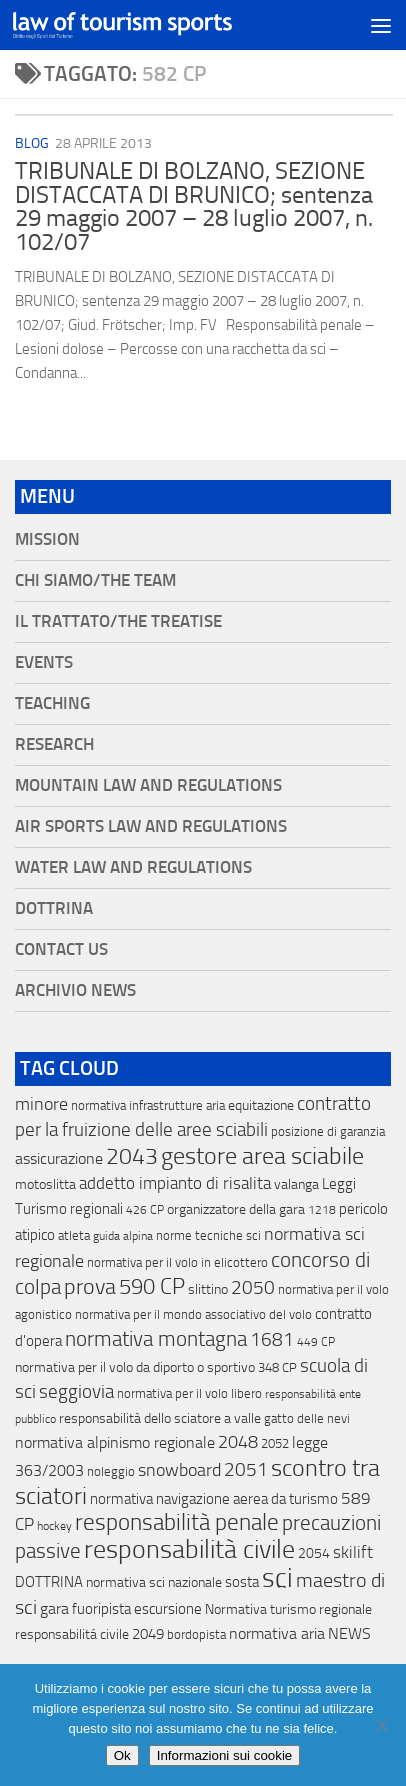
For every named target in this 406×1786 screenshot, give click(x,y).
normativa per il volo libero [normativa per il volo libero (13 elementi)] (189, 1393)
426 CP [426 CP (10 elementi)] (145, 1210)
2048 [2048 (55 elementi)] (238, 1442)
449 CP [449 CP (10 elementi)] (316, 1342)
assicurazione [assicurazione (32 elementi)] (59, 1158)
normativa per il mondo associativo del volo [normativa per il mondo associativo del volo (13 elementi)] (193, 1314)
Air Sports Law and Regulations (151, 826)
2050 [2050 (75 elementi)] (253, 1288)
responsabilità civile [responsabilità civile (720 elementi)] (189, 1549)
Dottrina (54, 908)
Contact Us (61, 949)
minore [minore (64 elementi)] (41, 1104)
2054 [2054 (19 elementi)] (314, 1553)
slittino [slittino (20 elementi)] (208, 1289)
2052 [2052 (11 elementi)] (275, 1443)
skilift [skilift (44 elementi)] (353, 1552)
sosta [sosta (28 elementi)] (242, 1582)
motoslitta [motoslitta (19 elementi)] (45, 1184)
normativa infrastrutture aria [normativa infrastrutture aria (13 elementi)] (148, 1105)
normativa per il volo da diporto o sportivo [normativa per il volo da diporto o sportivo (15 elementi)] (135, 1367)
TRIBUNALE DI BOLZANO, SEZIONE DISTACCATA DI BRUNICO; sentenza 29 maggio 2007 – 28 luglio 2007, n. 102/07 (194, 206)
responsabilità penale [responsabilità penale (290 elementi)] (177, 1522)
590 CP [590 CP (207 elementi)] (152, 1287)
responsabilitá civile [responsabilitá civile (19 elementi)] (72, 1634)
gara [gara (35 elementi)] (54, 1608)
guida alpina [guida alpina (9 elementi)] (123, 1236)
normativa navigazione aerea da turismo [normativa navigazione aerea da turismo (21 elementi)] (214, 1499)
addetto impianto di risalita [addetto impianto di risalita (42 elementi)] (175, 1183)
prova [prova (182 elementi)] (90, 1287)
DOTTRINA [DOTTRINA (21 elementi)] (49, 1582)
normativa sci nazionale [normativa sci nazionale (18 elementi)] (154, 1582)
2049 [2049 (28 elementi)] (148, 1634)
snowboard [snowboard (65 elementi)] (179, 1470)
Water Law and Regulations (133, 867)
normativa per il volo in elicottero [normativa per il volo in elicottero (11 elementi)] (177, 1262)
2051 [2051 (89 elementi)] (246, 1469)
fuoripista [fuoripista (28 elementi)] (101, 1609)
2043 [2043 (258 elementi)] (132, 1156)
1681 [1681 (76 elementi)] (272, 1340)
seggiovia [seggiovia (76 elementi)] (76, 1392)
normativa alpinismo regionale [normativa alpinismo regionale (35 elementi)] (115, 1442)
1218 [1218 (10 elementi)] (322, 1210)
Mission (47, 539)
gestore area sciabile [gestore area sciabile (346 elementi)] (262, 1156)
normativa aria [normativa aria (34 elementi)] (277, 1633)
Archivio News (75, 990)
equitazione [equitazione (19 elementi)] (261, 1105)
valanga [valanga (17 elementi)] (296, 1184)
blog (32, 143)
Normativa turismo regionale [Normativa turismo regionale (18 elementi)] (288, 1609)
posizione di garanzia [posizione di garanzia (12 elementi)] (328, 1131)
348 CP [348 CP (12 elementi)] (277, 1367)
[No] (381, 1725)
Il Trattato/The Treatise (118, 621)
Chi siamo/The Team (95, 580)
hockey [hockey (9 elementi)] (54, 1526)
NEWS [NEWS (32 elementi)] (349, 1633)
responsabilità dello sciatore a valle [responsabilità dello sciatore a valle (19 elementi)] (160, 1418)
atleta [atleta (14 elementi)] (74, 1235)
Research (54, 744)
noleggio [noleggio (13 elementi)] (111, 1471)
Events (44, 662)
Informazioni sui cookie (225, 1755)
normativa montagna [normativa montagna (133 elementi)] (156, 1339)
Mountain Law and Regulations (148, 785)
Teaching (52, 703)
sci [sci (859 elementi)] (277, 1578)
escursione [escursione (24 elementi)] (168, 1609)
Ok (122, 1755)
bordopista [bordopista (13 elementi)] (196, 1634)
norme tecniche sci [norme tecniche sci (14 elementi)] (208, 1235)
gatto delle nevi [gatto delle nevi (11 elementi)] (307, 1418)
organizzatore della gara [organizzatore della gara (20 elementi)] (236, 1209)
